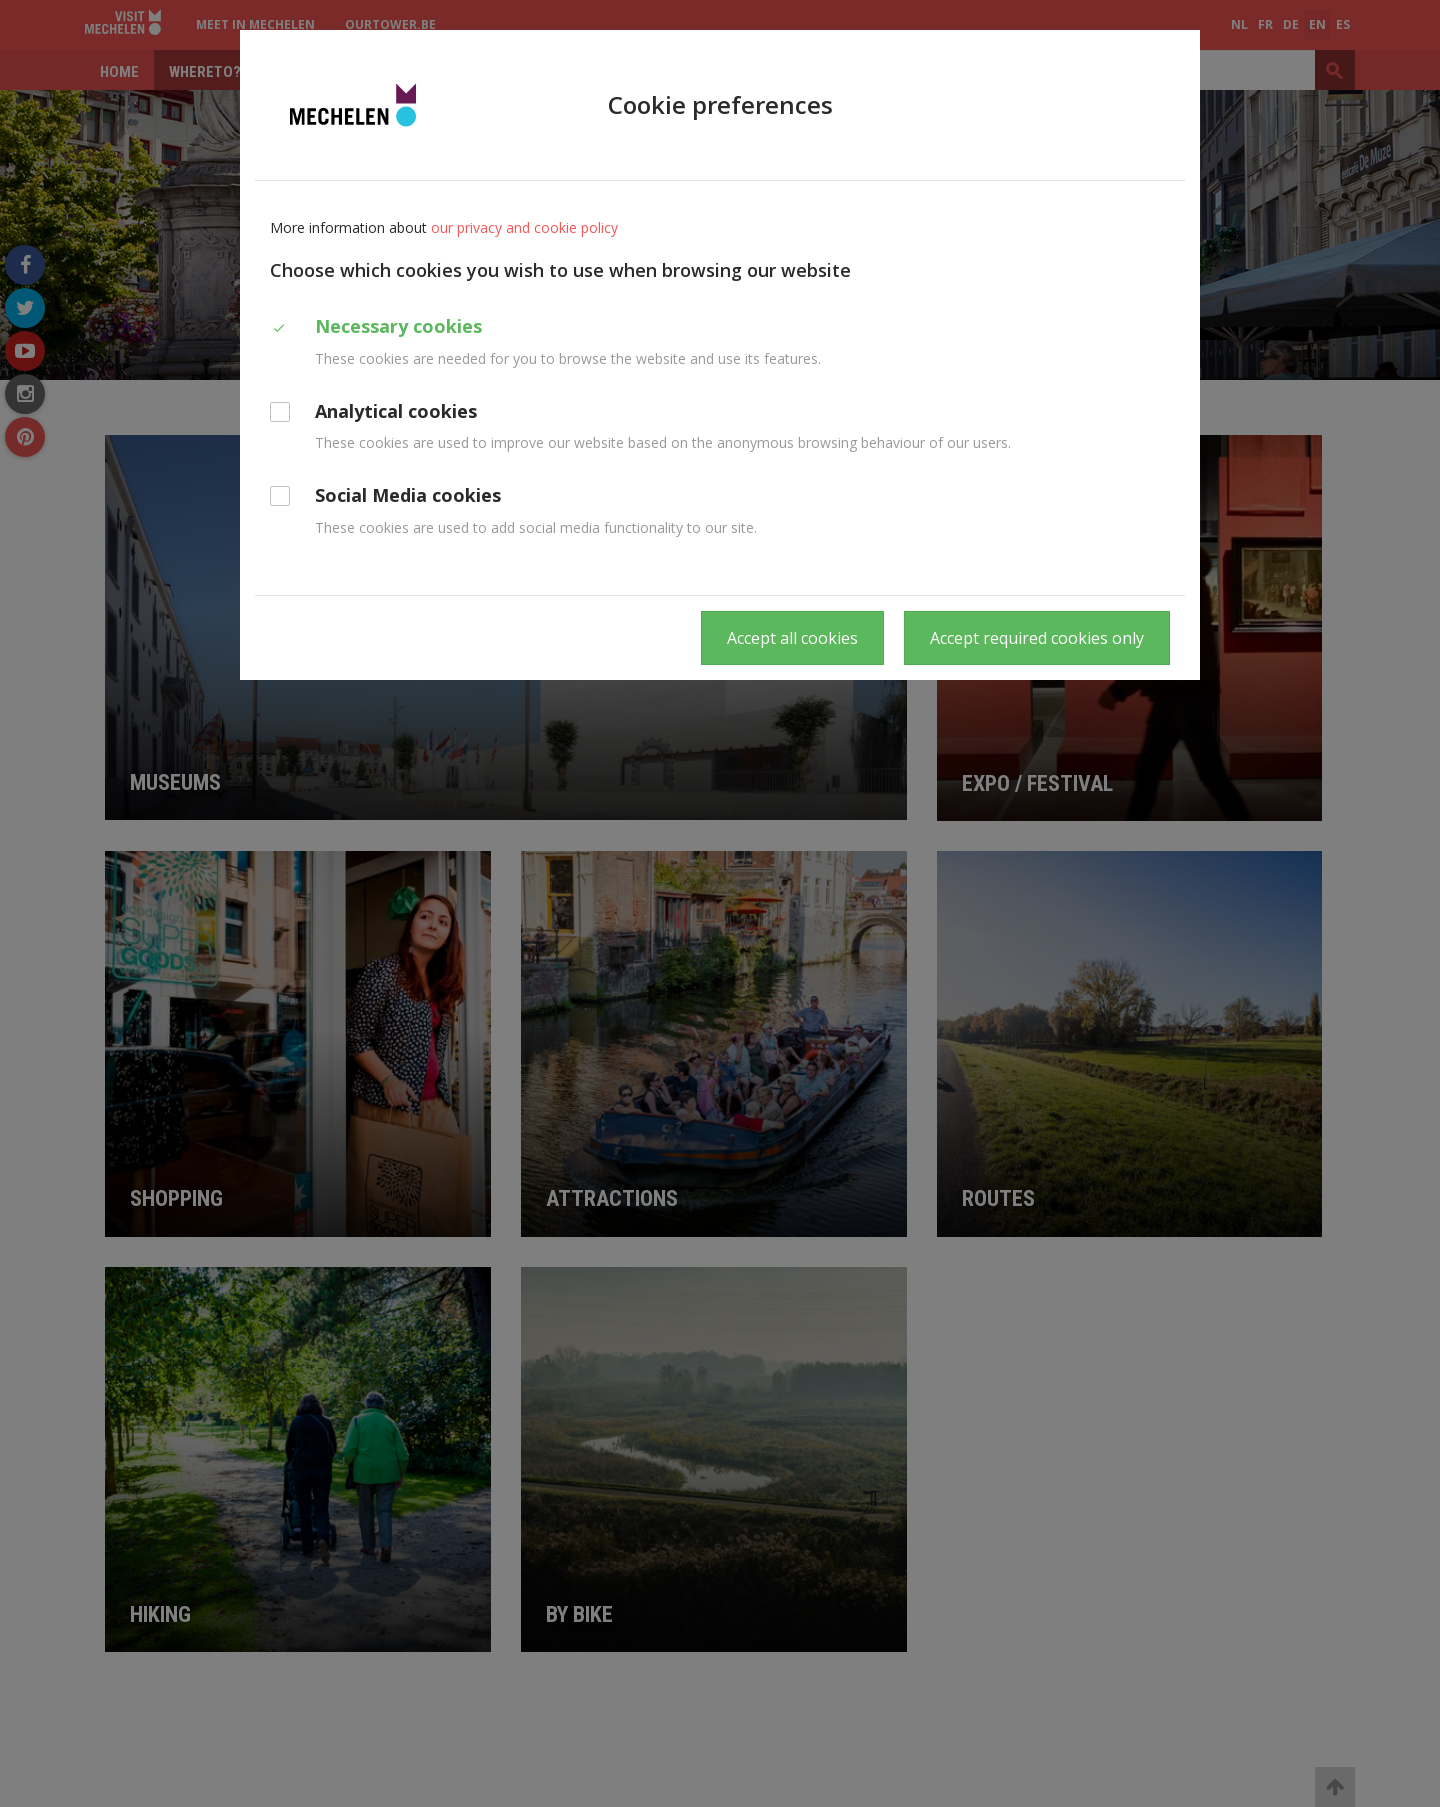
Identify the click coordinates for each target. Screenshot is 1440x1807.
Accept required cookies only (1037, 638)
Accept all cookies (792, 638)
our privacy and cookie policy (524, 227)
